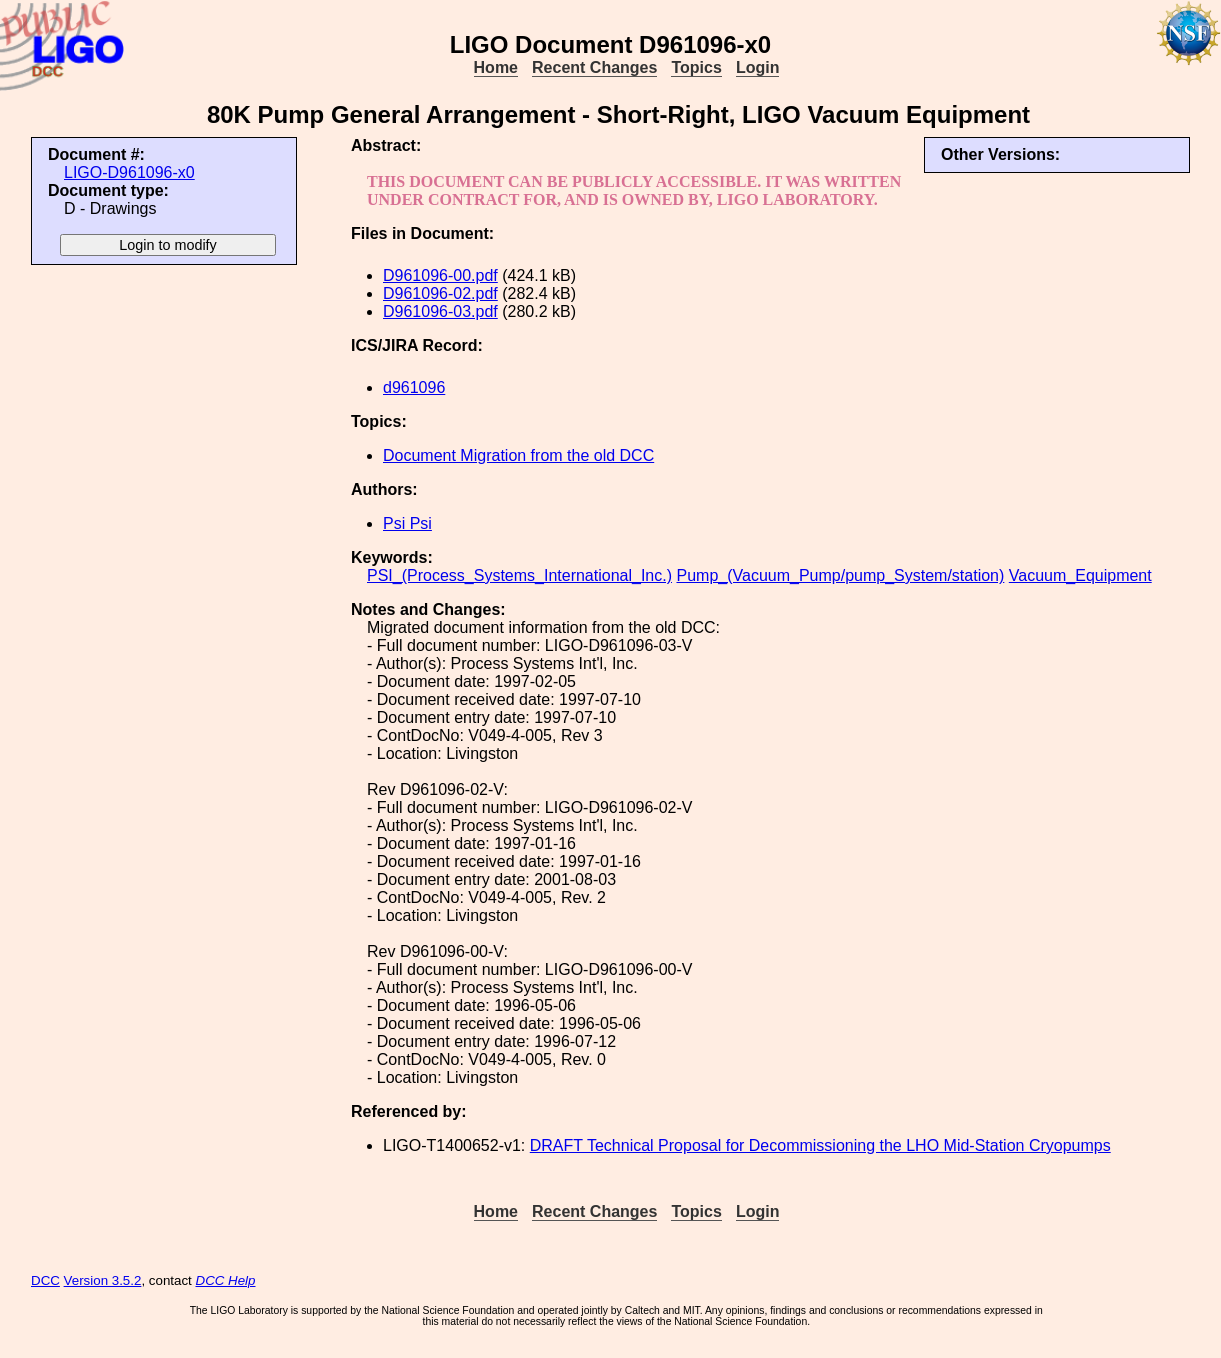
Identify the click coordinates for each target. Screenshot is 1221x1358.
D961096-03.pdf (440, 311)
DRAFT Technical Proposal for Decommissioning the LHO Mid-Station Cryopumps (820, 1145)
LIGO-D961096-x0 (129, 172)
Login (758, 67)
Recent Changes (594, 67)
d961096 (414, 387)
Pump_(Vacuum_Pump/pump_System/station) (840, 575)
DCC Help (226, 1280)
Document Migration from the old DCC (518, 455)
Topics (696, 67)
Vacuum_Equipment (1080, 575)
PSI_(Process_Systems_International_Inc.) (519, 575)
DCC (45, 1280)
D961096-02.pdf (440, 293)
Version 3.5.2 (103, 1280)
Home (496, 67)
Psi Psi (407, 523)
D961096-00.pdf (440, 275)
